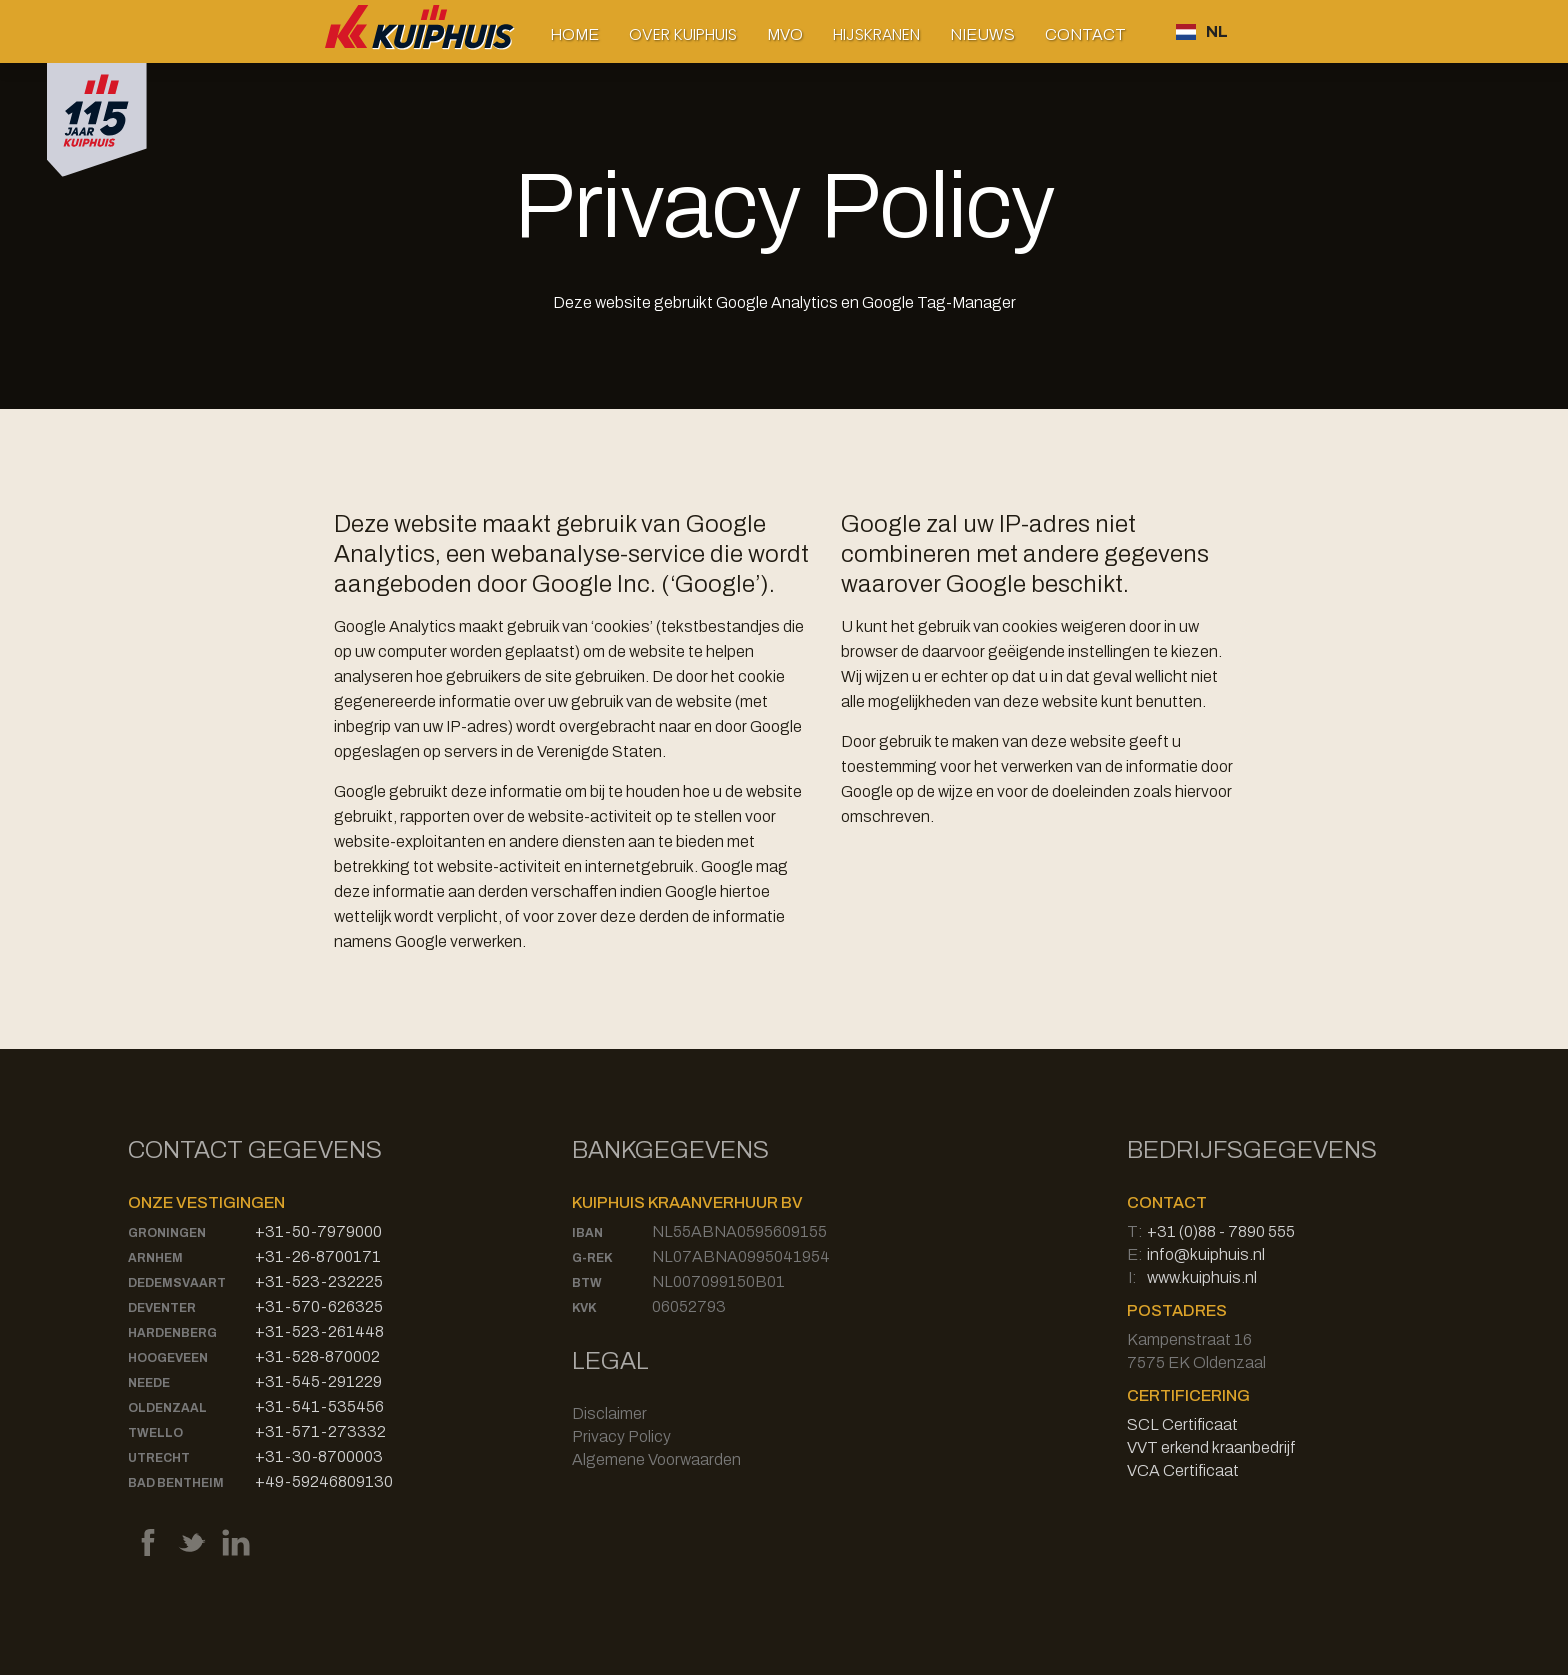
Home (574, 34)
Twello (155, 1433)
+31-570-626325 (319, 1306)
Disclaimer (609, 1413)
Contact (1085, 34)
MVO (785, 34)
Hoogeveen (168, 1358)
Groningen (167, 1233)
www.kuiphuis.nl (1202, 1277)
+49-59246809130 (324, 1481)
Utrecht (159, 1458)
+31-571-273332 (320, 1431)
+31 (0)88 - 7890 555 (1221, 1231)
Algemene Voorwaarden (656, 1459)
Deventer (162, 1308)
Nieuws (982, 34)
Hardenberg (172, 1333)
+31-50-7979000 (318, 1231)
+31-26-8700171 (318, 1256)
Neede (149, 1383)
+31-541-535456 (319, 1406)
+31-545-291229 (318, 1381)
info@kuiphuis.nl (1206, 1254)
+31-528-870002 (317, 1356)
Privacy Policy (621, 1436)
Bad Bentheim (176, 1483)
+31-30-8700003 (319, 1456)
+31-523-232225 (319, 1281)
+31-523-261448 (319, 1331)
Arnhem (155, 1258)
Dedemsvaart (177, 1283)
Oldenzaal (167, 1408)
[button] (683, 34)
